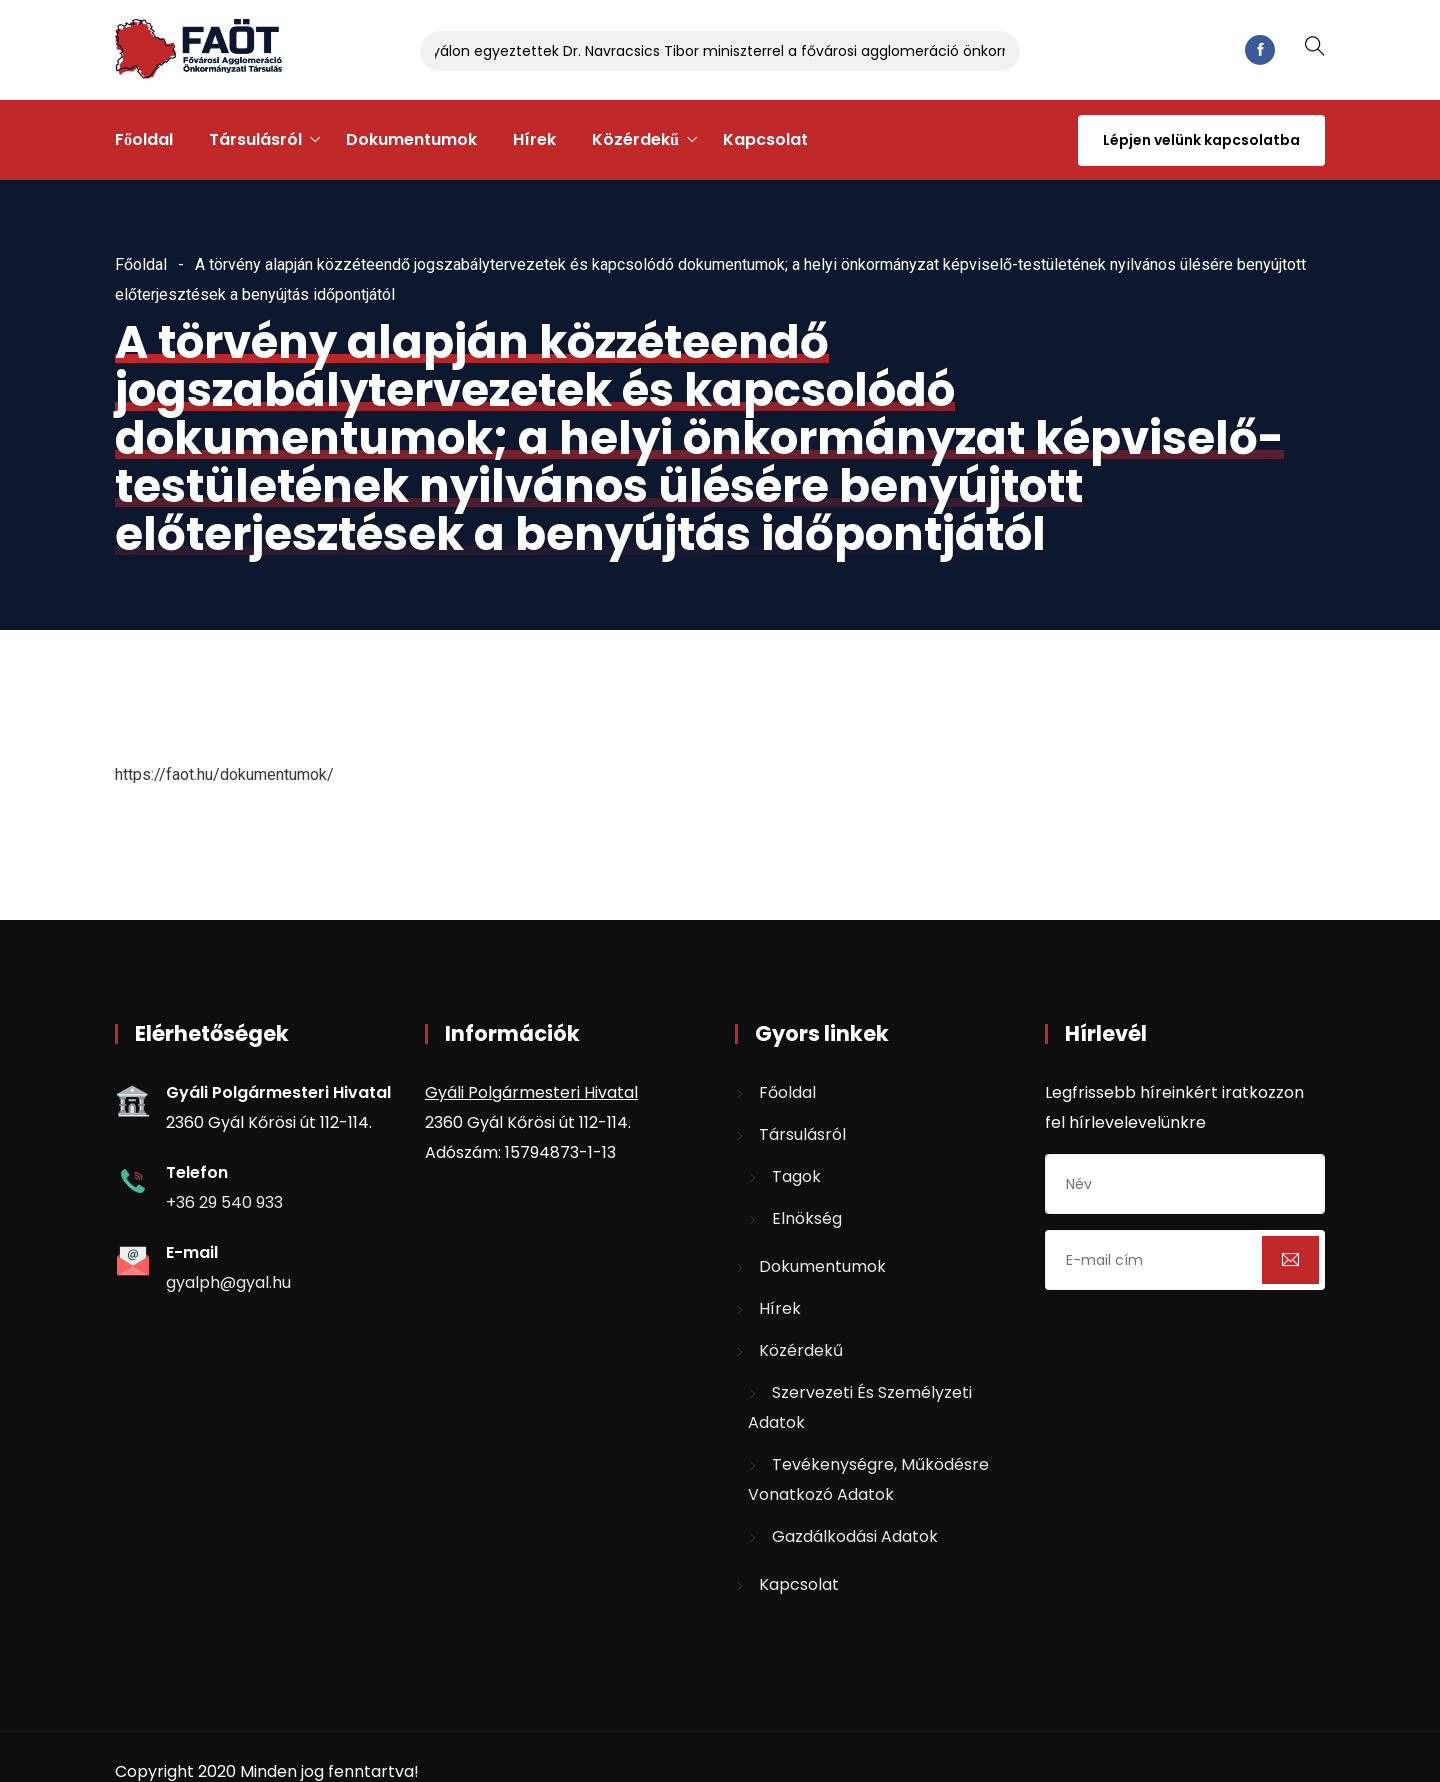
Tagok (796, 1176)
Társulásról (255, 139)
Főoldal (144, 139)
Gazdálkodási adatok (855, 1536)
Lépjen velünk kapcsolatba (1201, 140)
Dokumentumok (411, 139)
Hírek (534, 139)
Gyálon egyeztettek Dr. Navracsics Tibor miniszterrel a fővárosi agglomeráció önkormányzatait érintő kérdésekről (828, 51)
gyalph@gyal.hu (228, 1282)
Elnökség (807, 1218)
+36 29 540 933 (224, 1202)
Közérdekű (635, 139)
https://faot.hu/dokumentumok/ (224, 774)
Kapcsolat (765, 139)
